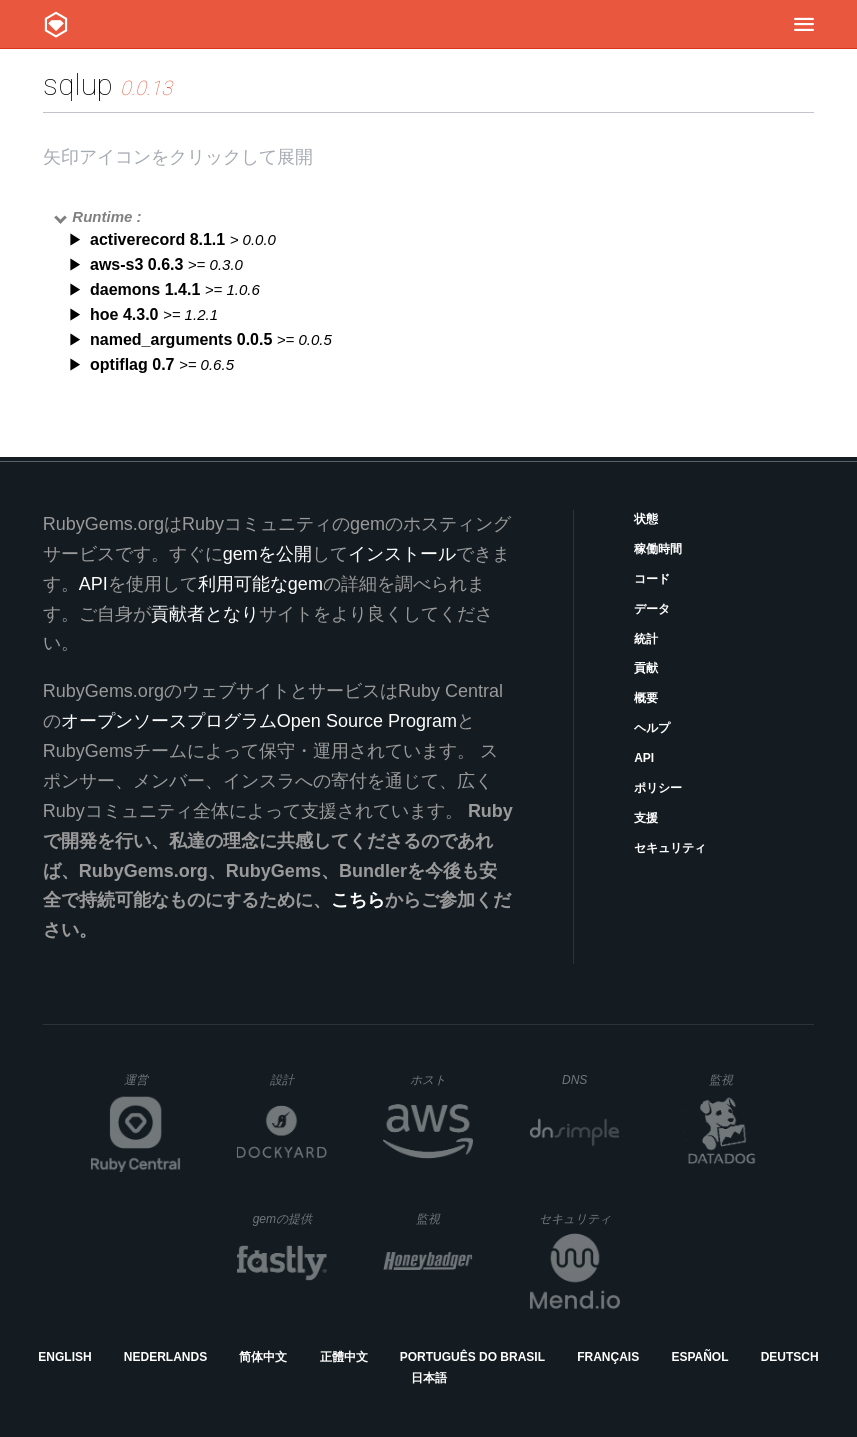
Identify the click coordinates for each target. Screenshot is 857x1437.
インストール (402, 554)
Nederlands (165, 1357)
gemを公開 (267, 554)
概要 (646, 698)
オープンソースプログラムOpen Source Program (259, 721)
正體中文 (344, 1357)
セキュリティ (670, 848)
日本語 (429, 1378)
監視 (737, 1079)
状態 (646, 519)
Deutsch (790, 1357)
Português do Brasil (472, 1357)
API (644, 758)
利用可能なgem (260, 584)
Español (699, 1357)
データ (652, 609)
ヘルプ (652, 728)
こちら (358, 900)
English (64, 1357)
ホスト (441, 1079)
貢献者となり (205, 614)
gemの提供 (290, 1218)
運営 (152, 1086)
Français (608, 1357)
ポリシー (658, 788)
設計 (298, 1079)
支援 (646, 818)
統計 (646, 639)
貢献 (646, 668)
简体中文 (263, 1357)
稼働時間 (658, 549)
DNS (591, 1080)
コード (652, 579)
